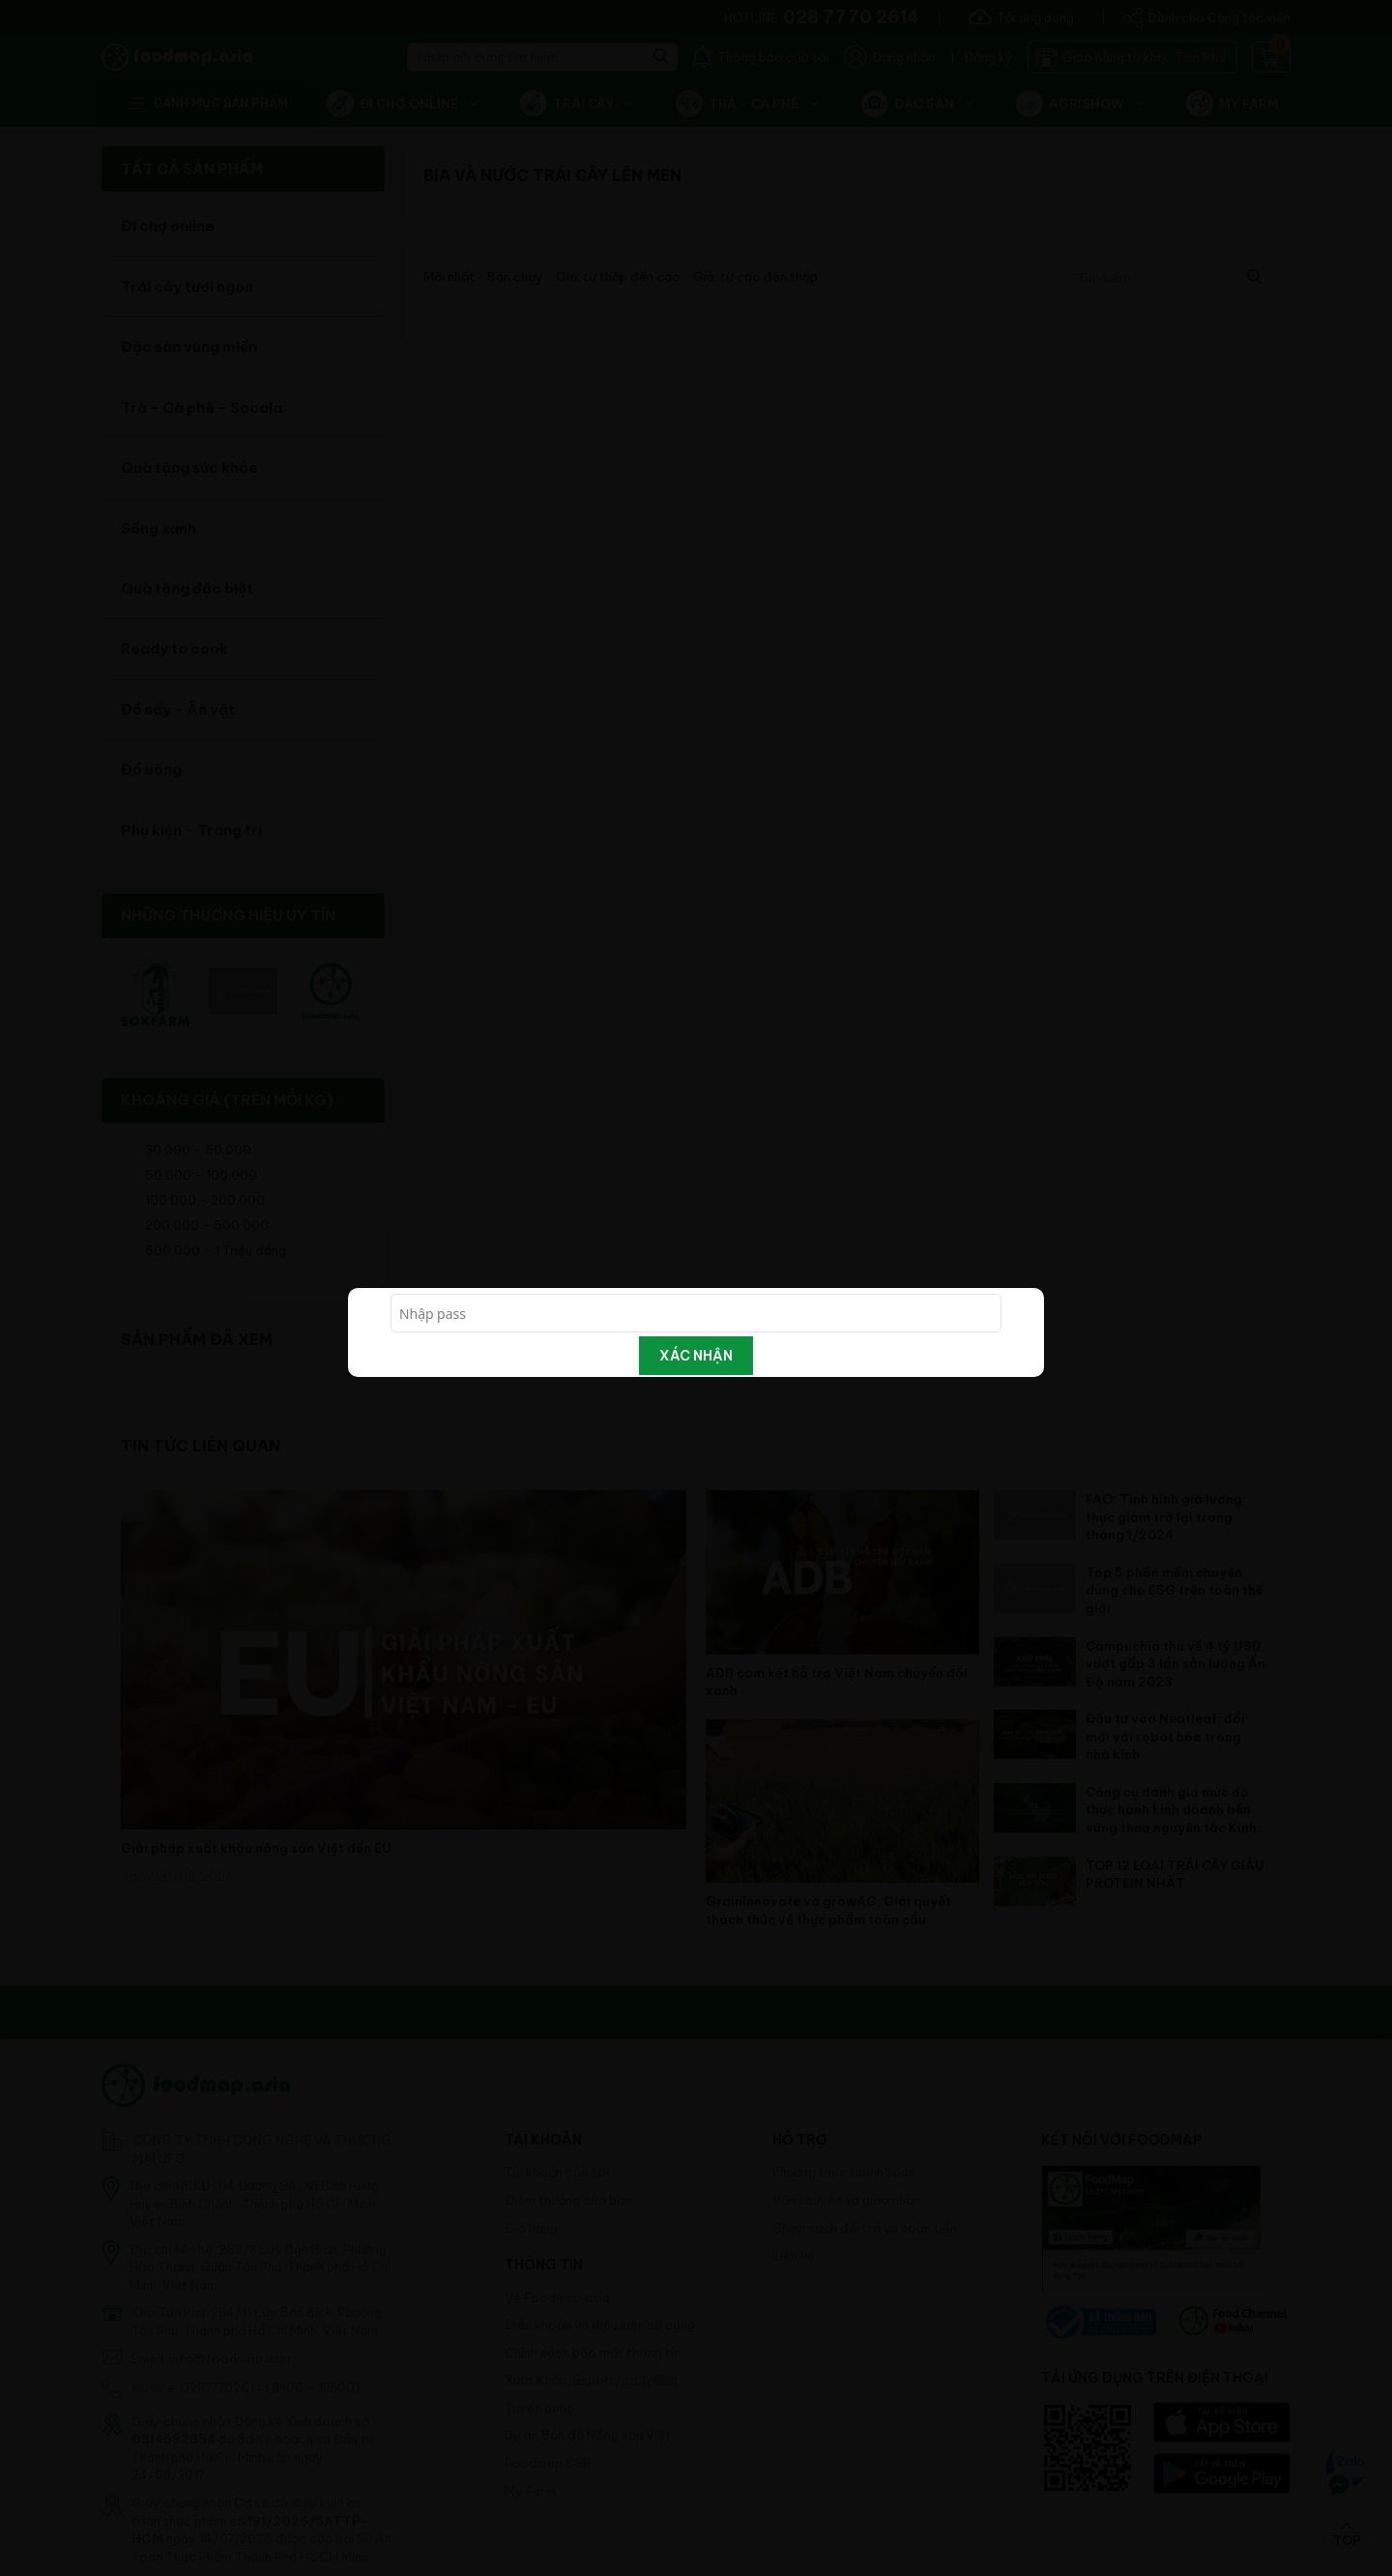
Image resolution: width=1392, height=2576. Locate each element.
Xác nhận (696, 1355)
